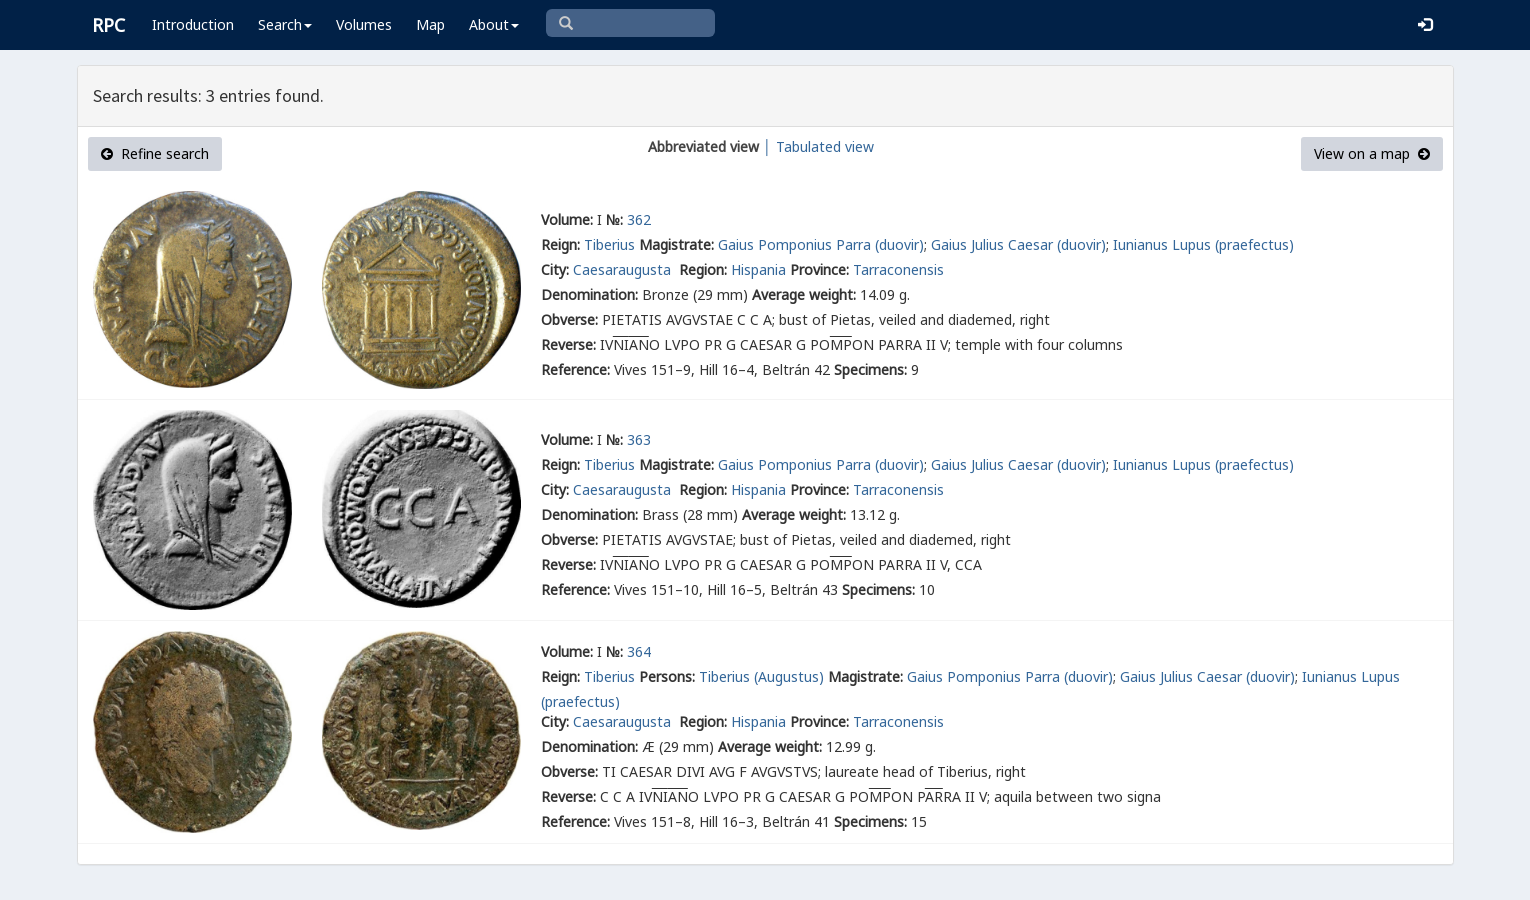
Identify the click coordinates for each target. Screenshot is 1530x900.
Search (285, 24)
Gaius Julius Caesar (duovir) (1018, 244)
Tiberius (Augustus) (761, 676)
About (494, 24)
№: (614, 219)
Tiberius (609, 244)
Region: (703, 269)
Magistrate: (676, 244)
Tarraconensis (898, 269)
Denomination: (589, 294)
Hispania (758, 269)
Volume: (567, 219)
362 (639, 219)
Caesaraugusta (624, 269)
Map (430, 24)
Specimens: (870, 369)
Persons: (667, 676)
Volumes (364, 24)
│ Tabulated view (816, 146)
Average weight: (804, 294)
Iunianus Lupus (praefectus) (1203, 244)
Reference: (575, 369)
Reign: (560, 244)
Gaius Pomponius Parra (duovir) (821, 244)
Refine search (155, 153)
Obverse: (569, 319)
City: (555, 269)
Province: (819, 269)
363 (639, 439)
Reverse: (568, 344)
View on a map (1372, 153)
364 (639, 651)
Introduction (193, 24)
